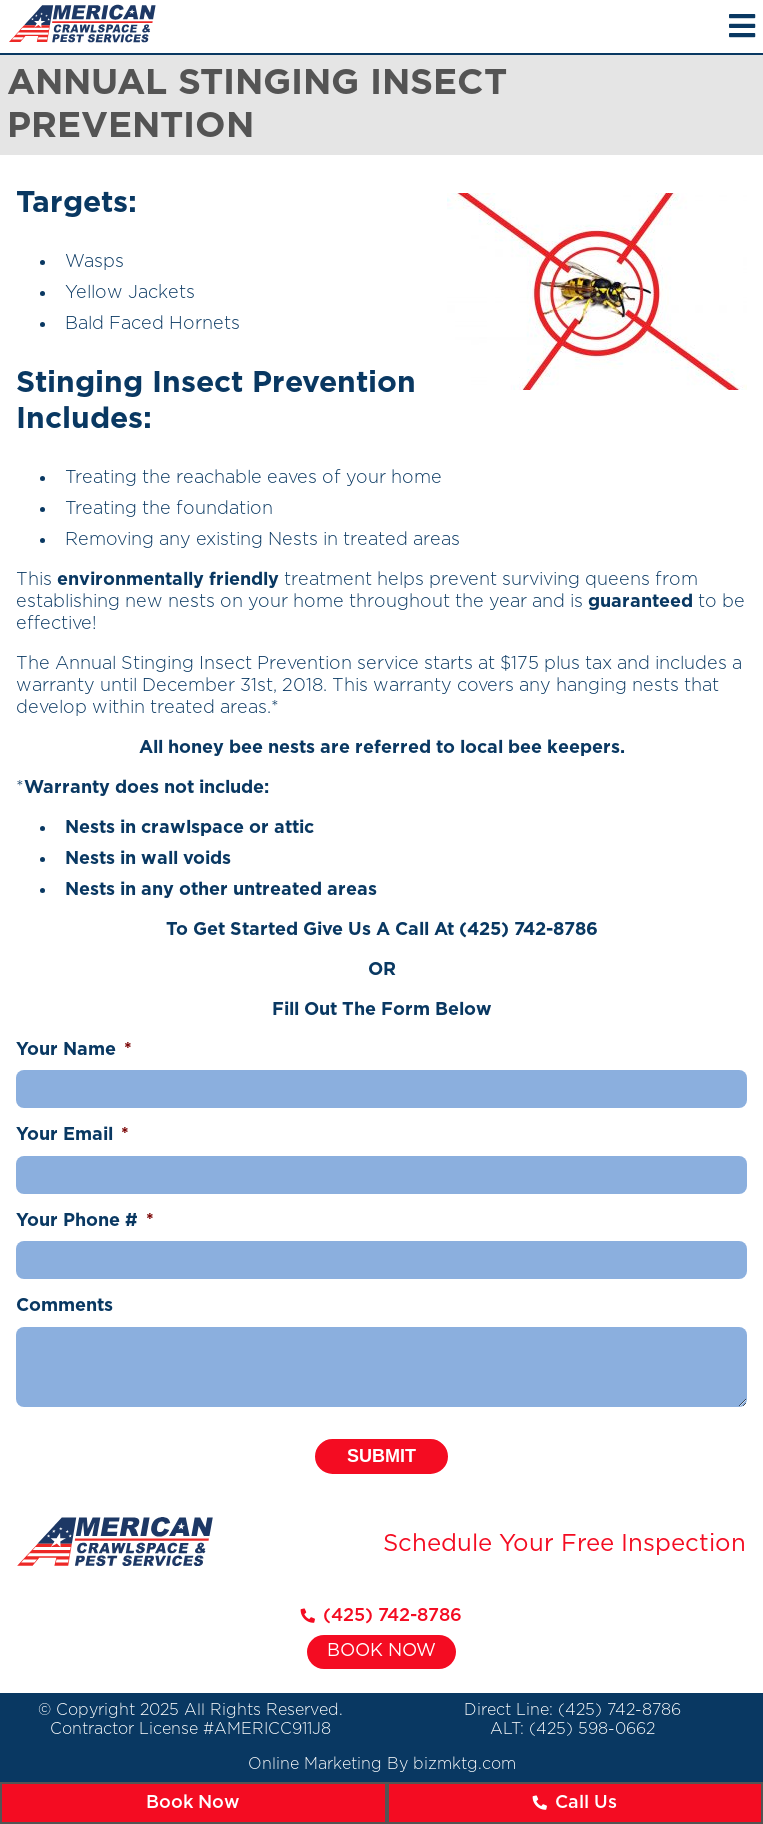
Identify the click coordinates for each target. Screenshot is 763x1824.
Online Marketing (315, 1764)
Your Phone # (85, 1221)
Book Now (381, 1651)
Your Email (72, 1135)
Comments (64, 1306)
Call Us (574, 1803)
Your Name (74, 1050)
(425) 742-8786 (528, 930)
